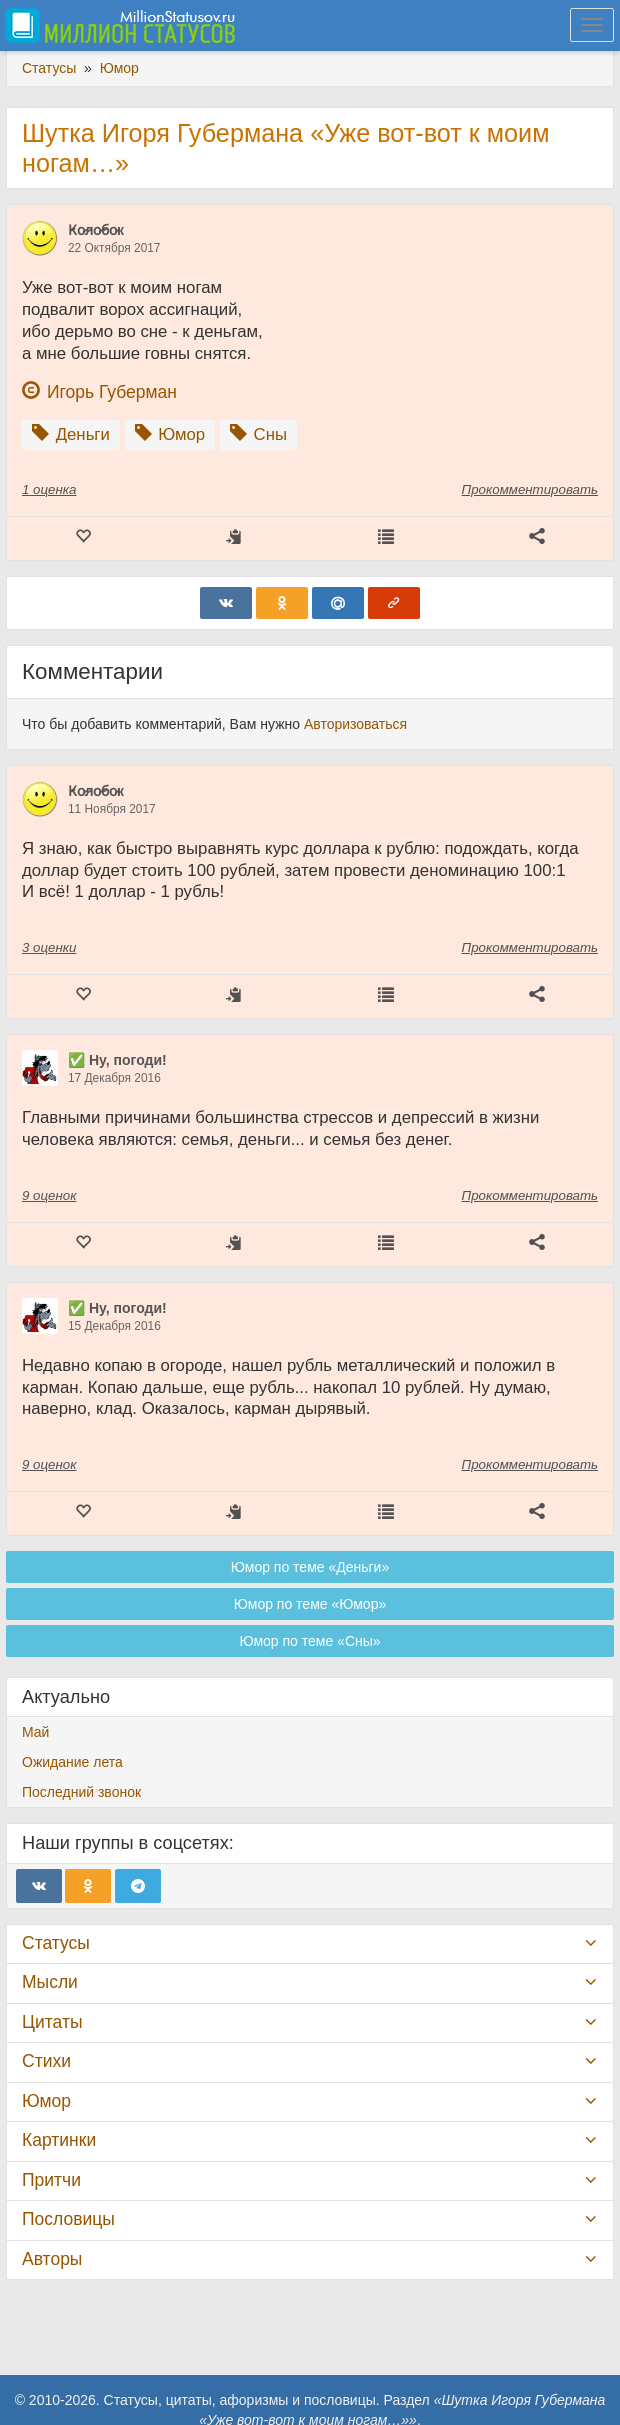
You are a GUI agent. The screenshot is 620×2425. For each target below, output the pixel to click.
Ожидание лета (72, 1762)
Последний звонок (81, 1792)
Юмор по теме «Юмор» (310, 1604)
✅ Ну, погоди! (117, 1060)
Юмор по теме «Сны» (309, 1641)
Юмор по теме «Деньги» (310, 1567)
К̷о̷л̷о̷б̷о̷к (96, 230)
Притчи (51, 2180)
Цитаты (52, 2022)
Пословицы (68, 2219)
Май (35, 1732)
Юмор (46, 2101)
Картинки (59, 2140)
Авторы (52, 2259)
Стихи (46, 2061)
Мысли (50, 1982)
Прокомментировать (530, 489)
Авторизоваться (355, 724)
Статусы (56, 1943)
